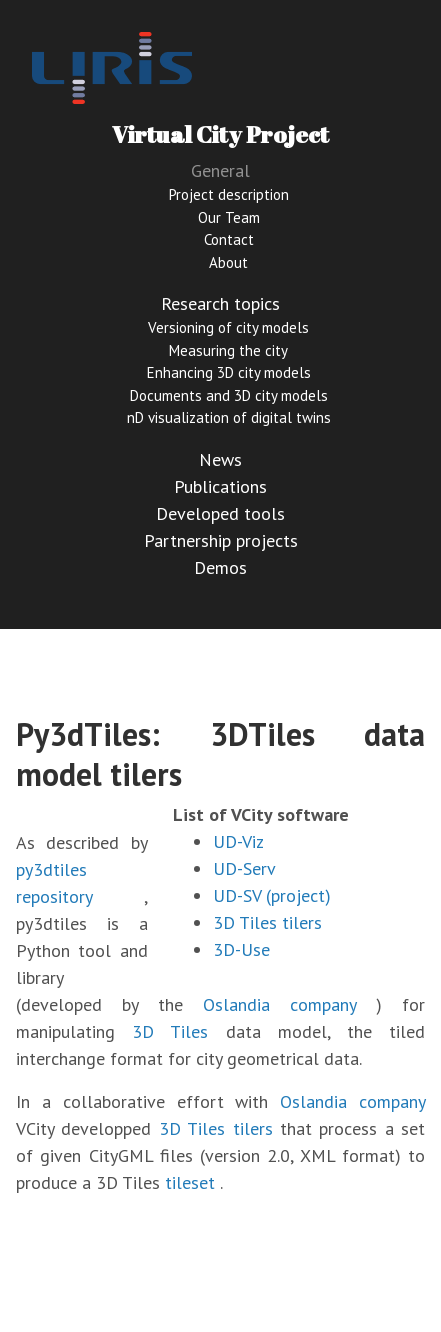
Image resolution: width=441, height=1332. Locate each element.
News (220, 459)
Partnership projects (221, 540)
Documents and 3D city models (229, 395)
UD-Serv (244, 868)
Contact (229, 239)
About (228, 262)
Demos (220, 567)
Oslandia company (279, 1004)
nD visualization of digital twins (229, 417)
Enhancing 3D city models (229, 372)
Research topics (220, 303)
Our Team (229, 217)
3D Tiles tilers (267, 922)
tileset (190, 1182)
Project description (229, 194)
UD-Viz (238, 841)
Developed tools (220, 513)
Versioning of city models (228, 327)
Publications (220, 486)
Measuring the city (228, 350)
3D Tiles (170, 1031)
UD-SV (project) (272, 895)
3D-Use (241, 949)
